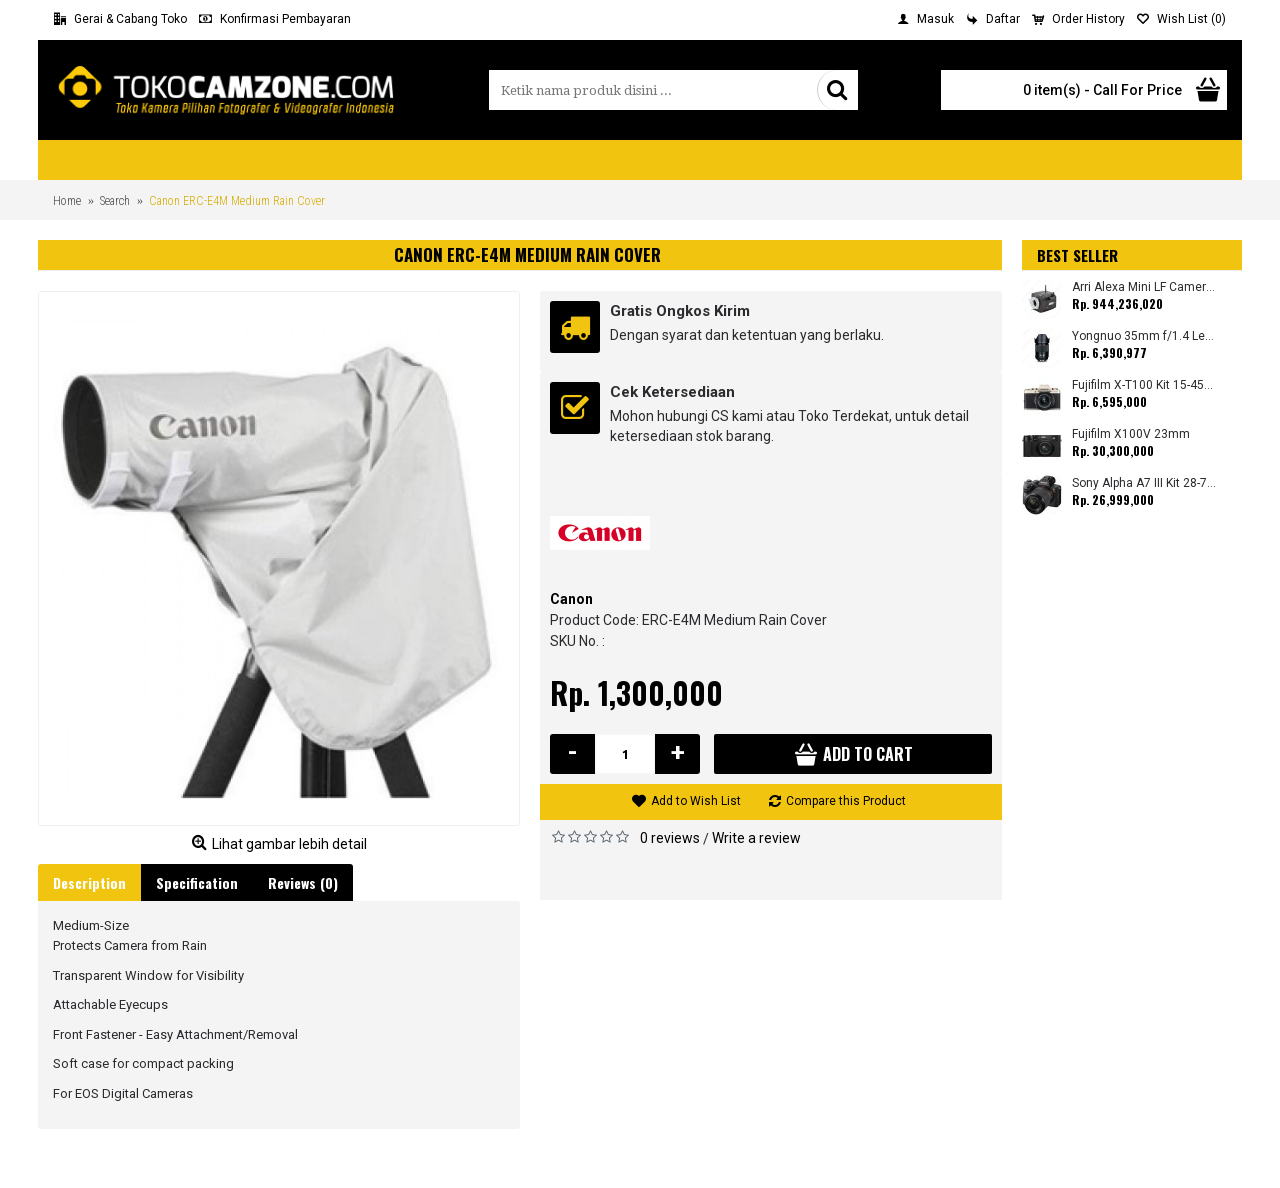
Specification (197, 882)
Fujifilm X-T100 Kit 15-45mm (1144, 385)
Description (89, 882)
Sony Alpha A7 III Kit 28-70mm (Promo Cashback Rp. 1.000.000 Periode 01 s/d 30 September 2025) (1144, 483)
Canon (571, 599)
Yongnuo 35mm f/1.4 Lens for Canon (1144, 336)
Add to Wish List (696, 801)
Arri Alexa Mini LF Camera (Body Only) (1144, 287)
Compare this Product (846, 801)
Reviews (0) (303, 882)
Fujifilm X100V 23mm (1131, 434)
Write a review (756, 838)
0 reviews (670, 838)
